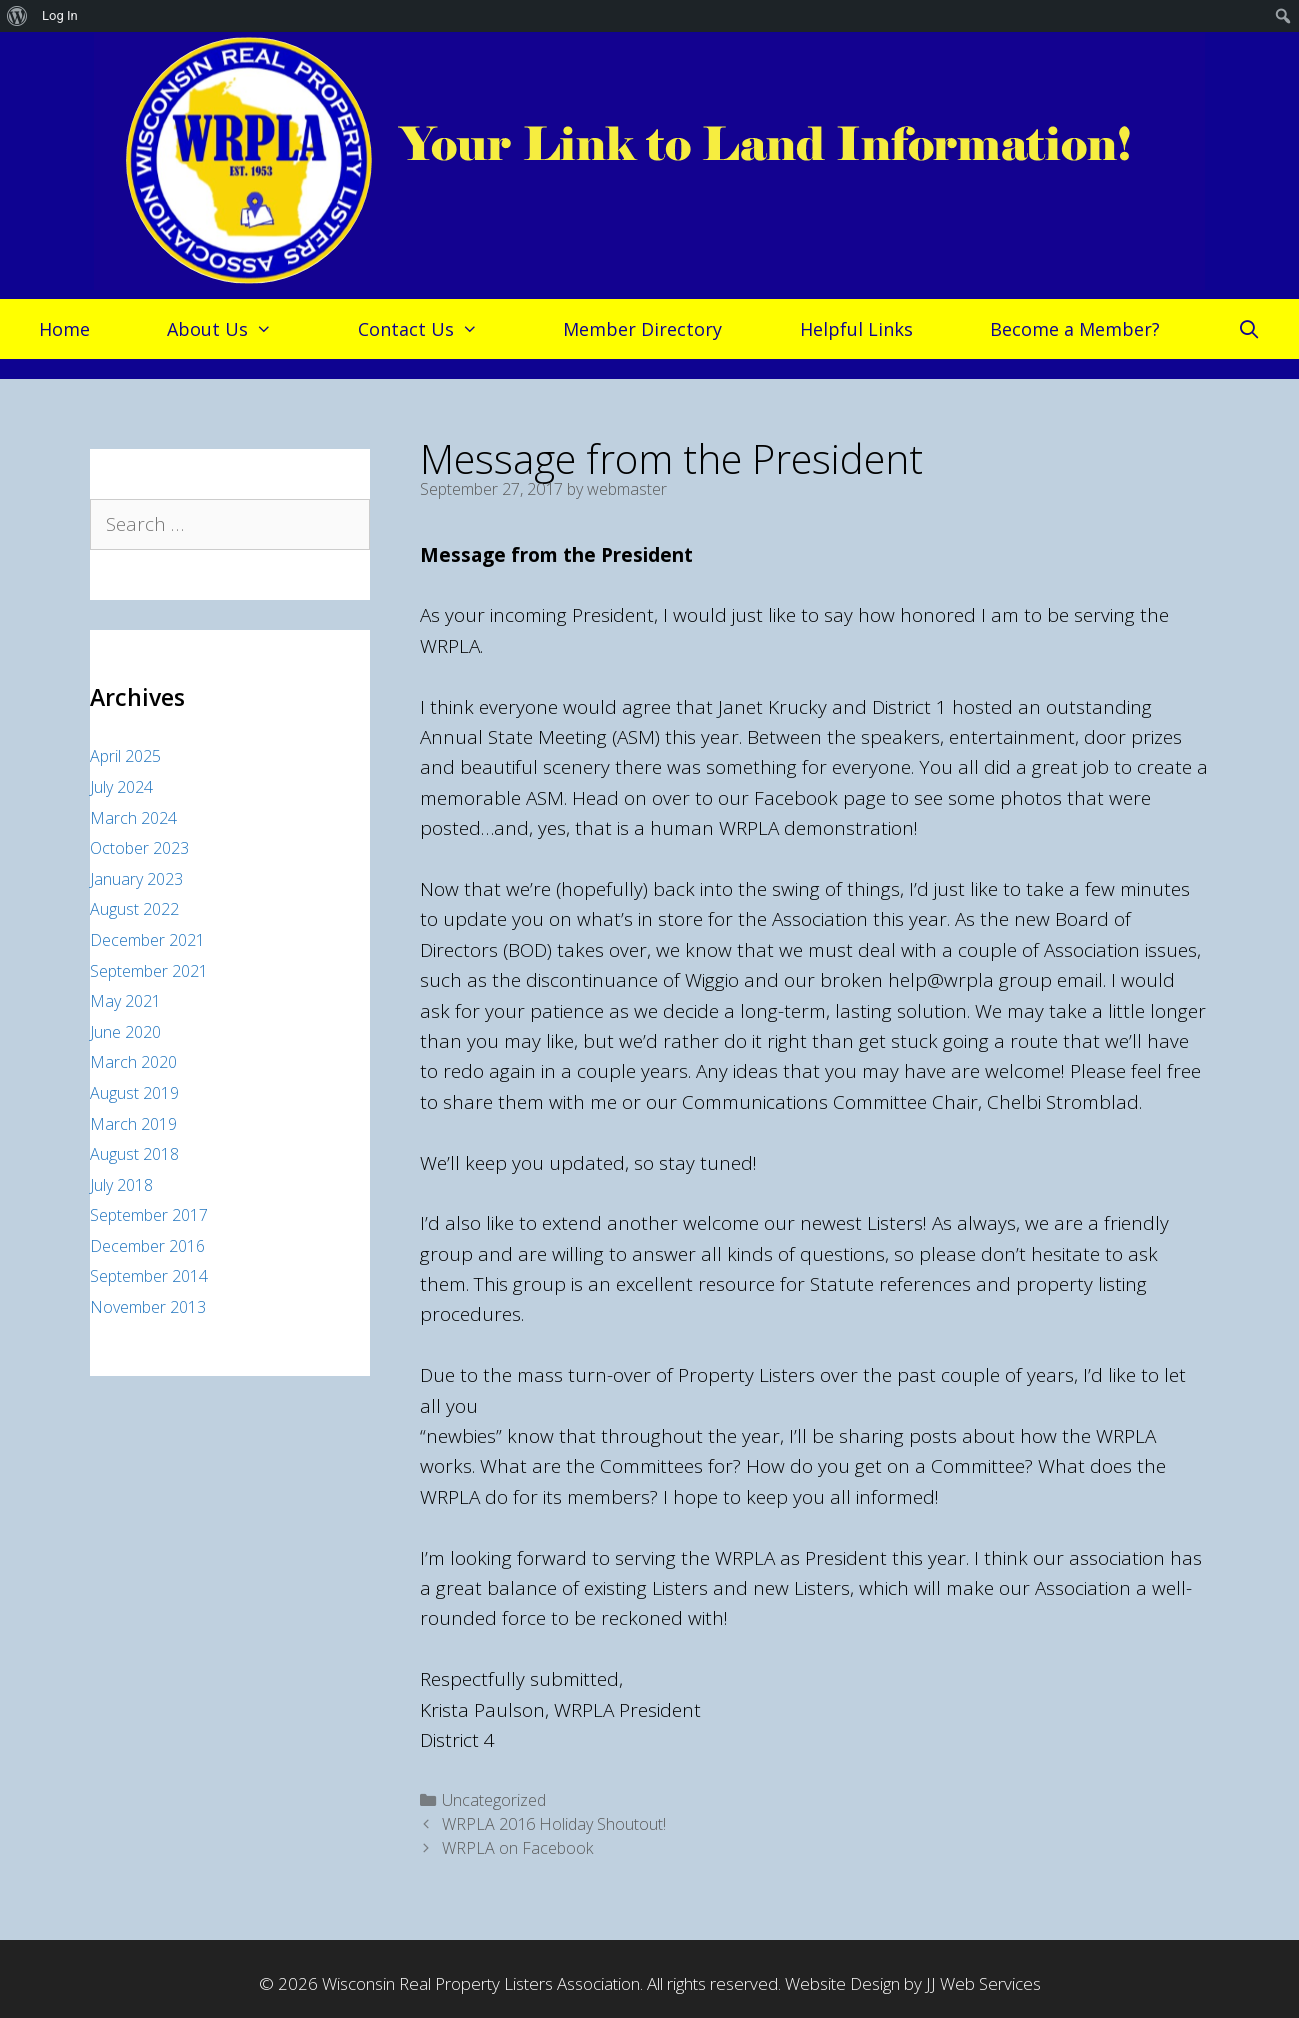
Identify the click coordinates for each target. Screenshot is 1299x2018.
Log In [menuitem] (60, 15)
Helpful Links (856, 329)
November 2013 (148, 1307)
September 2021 (149, 971)
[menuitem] (17, 16)
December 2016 (147, 1246)
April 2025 (125, 756)
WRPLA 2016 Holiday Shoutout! (554, 1824)
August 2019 (134, 1093)
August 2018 (134, 1154)
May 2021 (125, 1001)
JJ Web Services (983, 1983)
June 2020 (125, 1032)
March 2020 (133, 1062)
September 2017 (149, 1215)
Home (64, 329)
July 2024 (121, 787)
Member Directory (642, 329)
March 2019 (133, 1124)
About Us (229, 329)
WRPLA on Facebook (518, 1848)
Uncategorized (494, 1800)
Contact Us (428, 329)
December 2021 (147, 940)
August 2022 (134, 909)
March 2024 (133, 818)
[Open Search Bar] (1248, 329)
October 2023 (139, 848)
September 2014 (149, 1276)
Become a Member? (1075, 329)
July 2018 (121, 1185)
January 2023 (136, 879)
